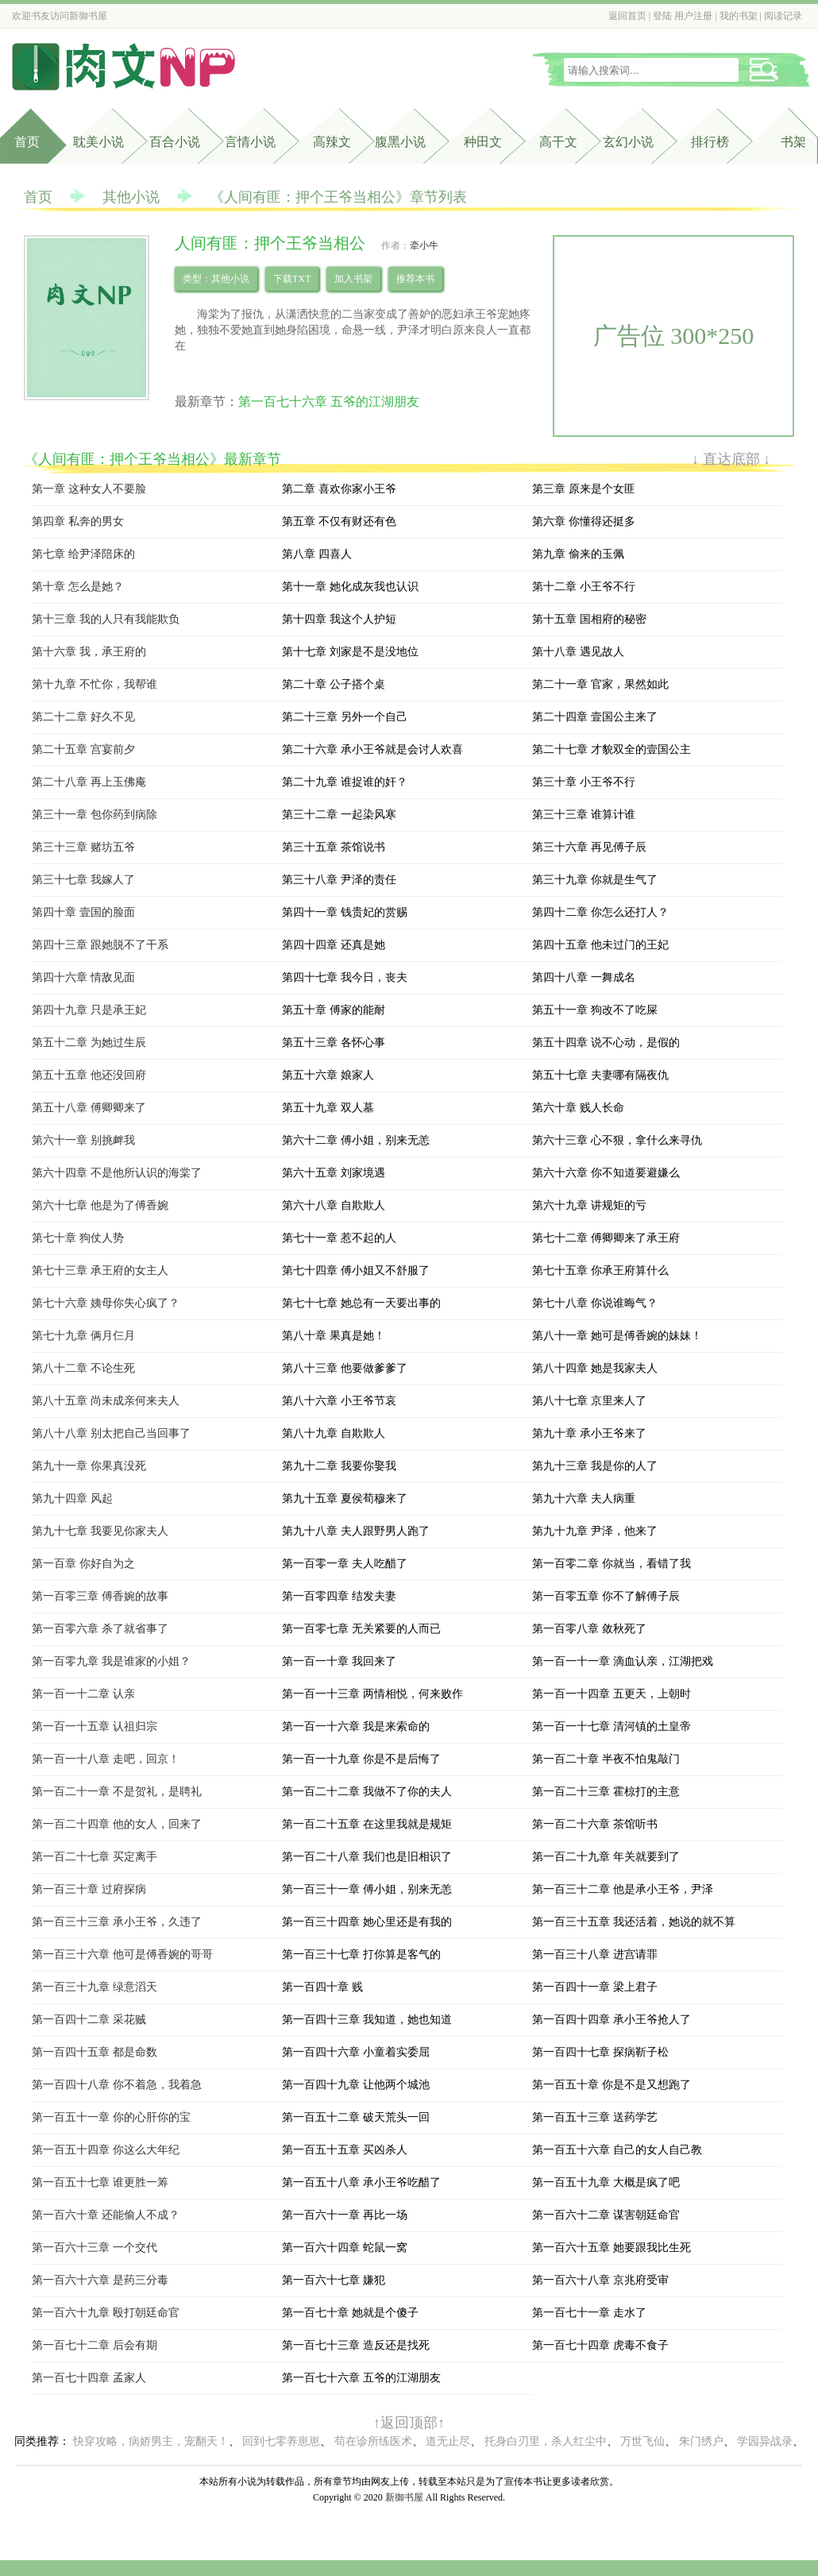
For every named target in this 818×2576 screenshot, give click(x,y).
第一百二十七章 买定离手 (94, 1857)
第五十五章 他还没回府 (89, 1075)
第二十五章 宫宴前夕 (83, 749)
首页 (27, 142)
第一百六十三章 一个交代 (94, 2248)
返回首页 (627, 15)
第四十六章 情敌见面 (83, 977)
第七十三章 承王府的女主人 (100, 1270)
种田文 (483, 142)
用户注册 (693, 15)
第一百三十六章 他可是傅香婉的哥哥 (122, 1954)
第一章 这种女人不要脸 (89, 489)
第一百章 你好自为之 (83, 1564)
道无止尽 (448, 2441)
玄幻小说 (628, 142)
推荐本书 (415, 278)
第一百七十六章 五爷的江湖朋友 (328, 401)
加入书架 (353, 278)
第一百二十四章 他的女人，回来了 (117, 1824)
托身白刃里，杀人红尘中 (545, 2441)
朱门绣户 (701, 2441)
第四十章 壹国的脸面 (83, 912)
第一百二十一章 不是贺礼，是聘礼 (117, 1792)
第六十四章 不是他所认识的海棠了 (117, 1173)
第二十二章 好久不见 (83, 717)
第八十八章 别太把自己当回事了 (111, 1433)
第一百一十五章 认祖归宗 (94, 1726)
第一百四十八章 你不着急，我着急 (117, 2085)
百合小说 (174, 142)
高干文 (558, 142)
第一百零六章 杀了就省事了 (100, 1629)
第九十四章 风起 (72, 1498)
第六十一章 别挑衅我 (83, 1140)
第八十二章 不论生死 (83, 1368)
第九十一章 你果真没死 (89, 1466)
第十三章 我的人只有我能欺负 (105, 619)
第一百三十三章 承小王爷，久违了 (117, 1922)
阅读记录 (783, 15)
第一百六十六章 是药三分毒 (100, 2280)
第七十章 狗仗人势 (78, 1238)
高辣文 (332, 142)
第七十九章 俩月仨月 (83, 1336)
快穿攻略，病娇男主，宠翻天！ (151, 2441)
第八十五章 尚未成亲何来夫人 (105, 1401)
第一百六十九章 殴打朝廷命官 (105, 2313)
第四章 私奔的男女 (78, 521)
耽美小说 (98, 142)
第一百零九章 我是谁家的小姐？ (111, 1661)
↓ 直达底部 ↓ (731, 459)
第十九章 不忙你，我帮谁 (94, 684)
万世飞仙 (642, 2441)
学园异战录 (765, 2441)
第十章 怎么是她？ (78, 587)
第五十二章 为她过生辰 (89, 1043)
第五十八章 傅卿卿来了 (89, 1108)
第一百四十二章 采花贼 (89, 2020)
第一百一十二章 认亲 (83, 1694)
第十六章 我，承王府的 (89, 652)
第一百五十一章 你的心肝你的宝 (111, 2117)
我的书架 (739, 15)
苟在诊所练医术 (373, 2441)
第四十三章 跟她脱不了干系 (100, 945)
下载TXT (292, 278)
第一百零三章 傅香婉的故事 (100, 1596)
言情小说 (250, 142)
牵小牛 (424, 245)
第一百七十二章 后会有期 (94, 2345)
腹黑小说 (400, 142)
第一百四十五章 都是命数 (94, 2052)
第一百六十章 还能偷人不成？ (105, 2215)
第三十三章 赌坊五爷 (83, 847)
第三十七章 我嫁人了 (83, 880)
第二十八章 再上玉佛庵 (89, 782)
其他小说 (131, 197)
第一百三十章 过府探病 (89, 1889)
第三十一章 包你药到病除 (94, 815)
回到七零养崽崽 (281, 2441)
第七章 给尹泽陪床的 (83, 554)
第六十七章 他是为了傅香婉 (100, 1205)
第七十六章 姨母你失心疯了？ (105, 1303)
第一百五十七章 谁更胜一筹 (100, 2182)
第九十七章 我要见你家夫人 (100, 1531)
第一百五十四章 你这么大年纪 (105, 2150)
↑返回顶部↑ (409, 2423)
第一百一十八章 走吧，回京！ (105, 1759)
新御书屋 (88, 15)
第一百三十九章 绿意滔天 (94, 1987)
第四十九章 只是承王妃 (89, 1010)
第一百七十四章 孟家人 (89, 2378)
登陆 (662, 15)
